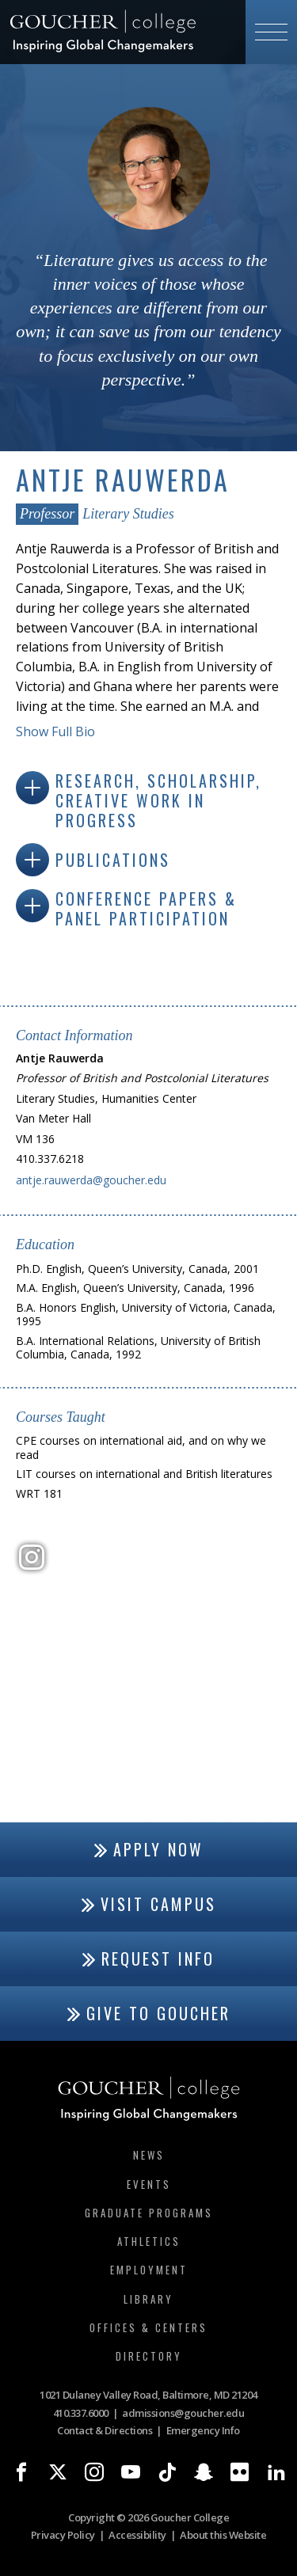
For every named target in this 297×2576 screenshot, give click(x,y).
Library (148, 2299)
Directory (149, 2356)
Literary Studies (128, 514)
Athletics (149, 2241)
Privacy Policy (63, 2535)
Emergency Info (203, 2430)
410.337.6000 (81, 2413)
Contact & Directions (104, 2430)
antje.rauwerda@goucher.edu (91, 1179)
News (149, 2155)
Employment (149, 2270)
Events (149, 2184)
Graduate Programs (149, 2213)
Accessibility (137, 2535)
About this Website (223, 2535)
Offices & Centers (148, 2327)
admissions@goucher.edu (183, 2413)
